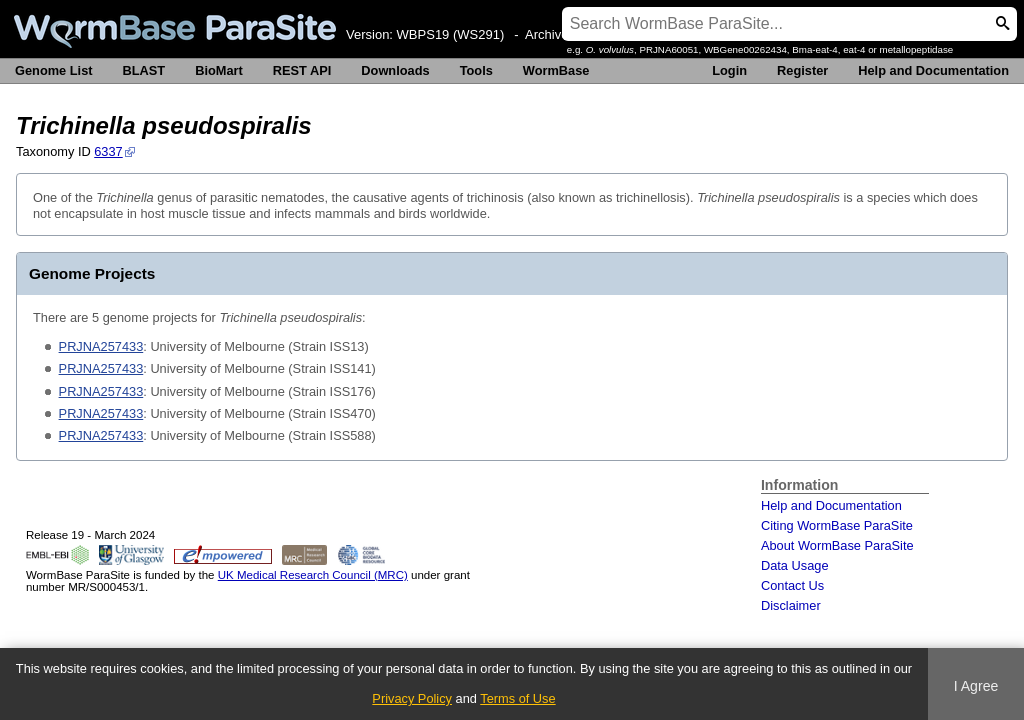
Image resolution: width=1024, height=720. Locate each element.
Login (729, 70)
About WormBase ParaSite (837, 545)
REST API (302, 70)
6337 (108, 151)
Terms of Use (517, 698)
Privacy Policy (412, 698)
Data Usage (795, 565)
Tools (476, 70)
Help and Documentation (933, 70)
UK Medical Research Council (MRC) (313, 575)
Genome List (54, 70)
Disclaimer (791, 605)
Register (802, 70)
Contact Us (792, 585)
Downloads (395, 70)
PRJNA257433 (101, 346)
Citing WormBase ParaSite (837, 525)
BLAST (144, 70)
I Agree (976, 686)
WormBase (556, 70)
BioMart (219, 70)
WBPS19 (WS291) (451, 34)
